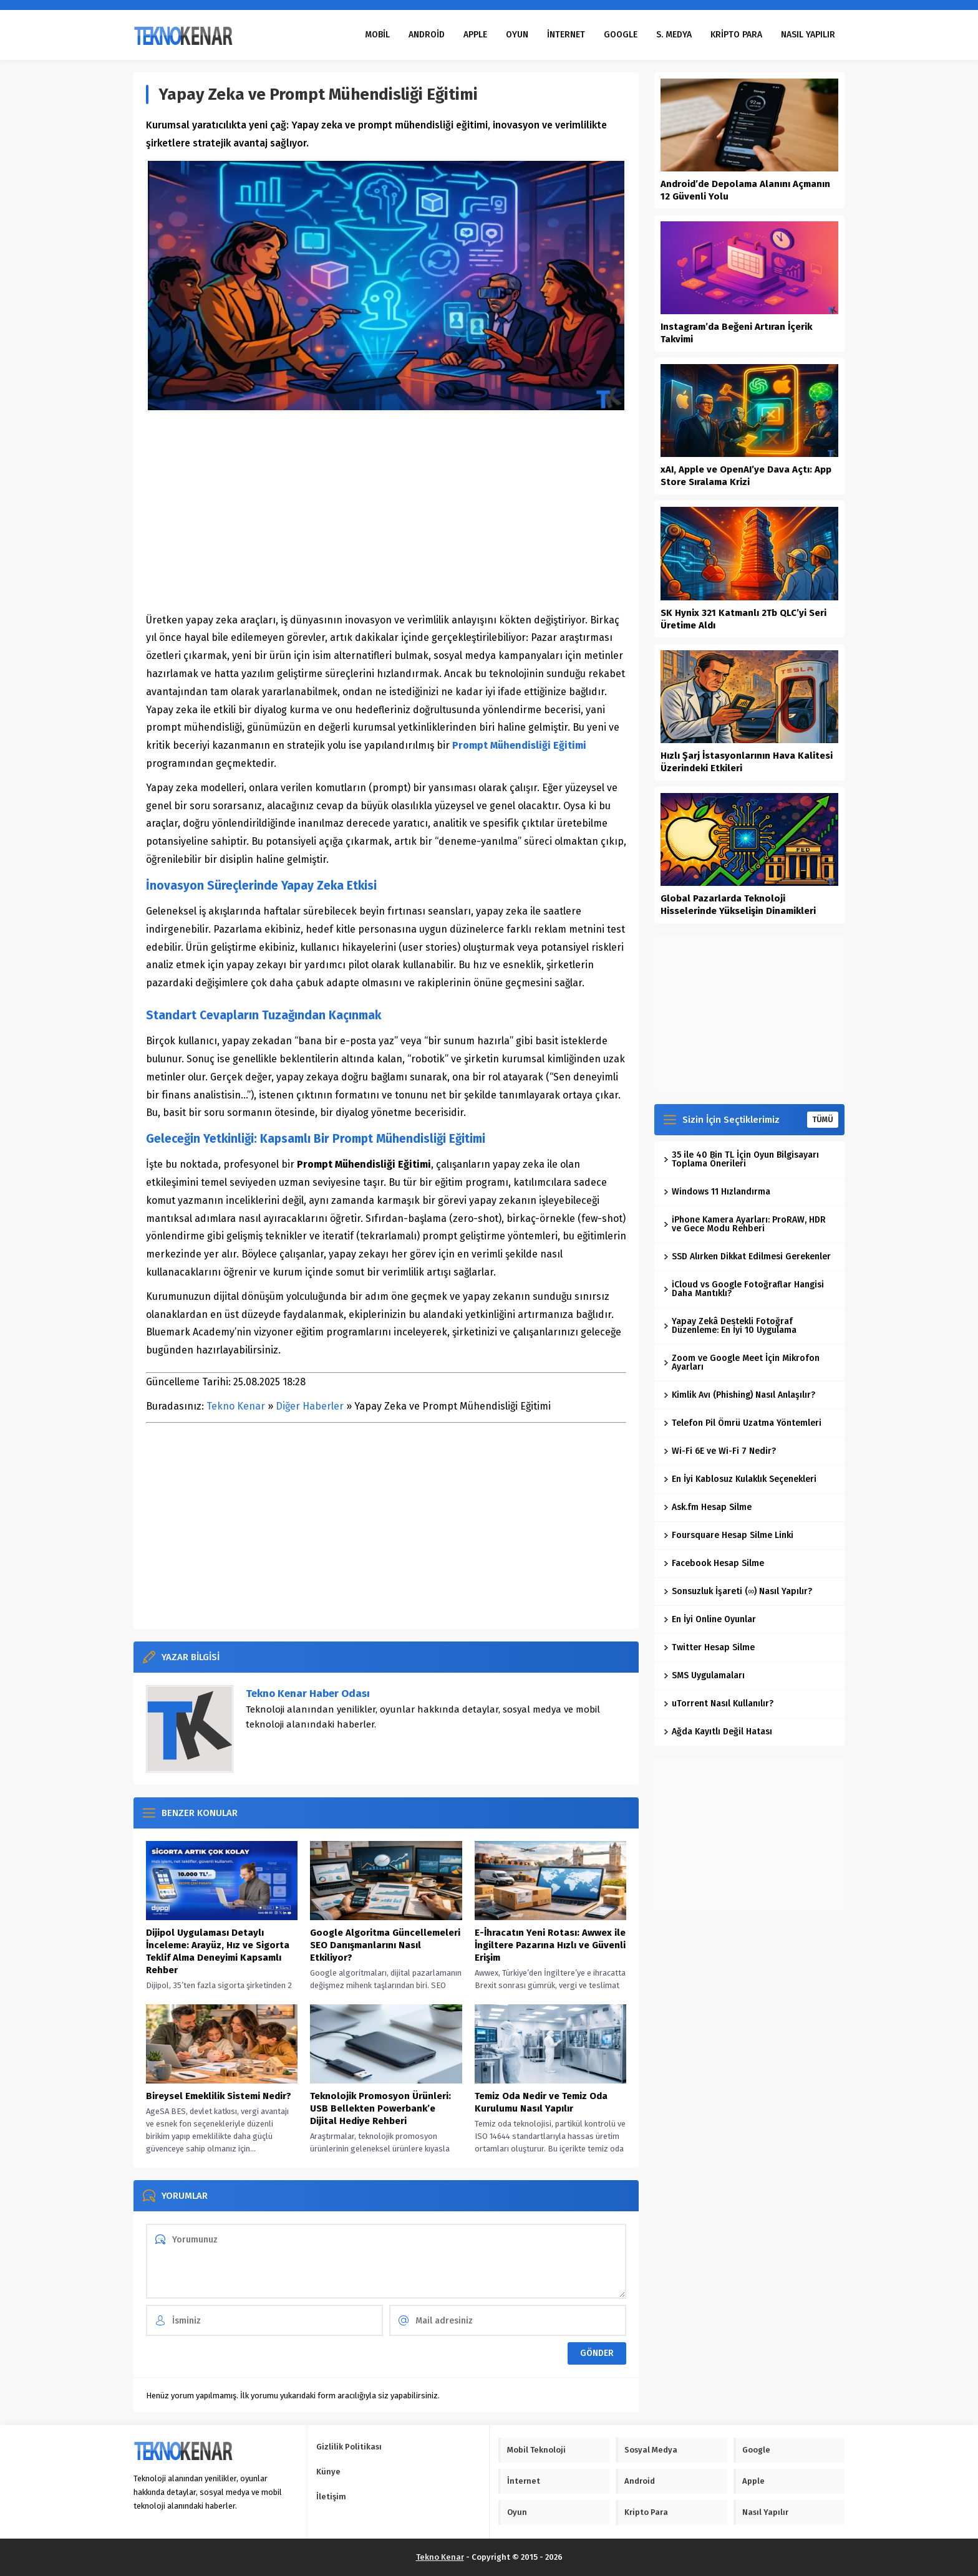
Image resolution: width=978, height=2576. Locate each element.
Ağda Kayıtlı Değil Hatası (718, 1731)
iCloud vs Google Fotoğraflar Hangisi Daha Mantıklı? (744, 1289)
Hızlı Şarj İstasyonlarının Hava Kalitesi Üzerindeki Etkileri (747, 762)
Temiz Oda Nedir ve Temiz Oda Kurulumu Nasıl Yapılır (541, 2102)
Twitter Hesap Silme (709, 1647)
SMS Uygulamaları (704, 1675)
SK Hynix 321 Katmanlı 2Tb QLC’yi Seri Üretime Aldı (743, 619)
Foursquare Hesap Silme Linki (728, 1535)
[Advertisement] (386, 512)
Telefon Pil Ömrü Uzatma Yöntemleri (742, 1423)
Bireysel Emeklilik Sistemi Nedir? (218, 2096)
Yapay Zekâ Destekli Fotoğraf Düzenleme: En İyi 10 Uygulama (730, 1325)
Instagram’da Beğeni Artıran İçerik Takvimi (736, 333)
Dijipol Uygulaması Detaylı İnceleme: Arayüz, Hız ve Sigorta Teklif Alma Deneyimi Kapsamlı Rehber (217, 1951)
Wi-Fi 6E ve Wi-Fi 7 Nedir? (720, 1451)
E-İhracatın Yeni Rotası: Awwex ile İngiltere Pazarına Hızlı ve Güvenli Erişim (550, 1945)
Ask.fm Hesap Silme (708, 1507)
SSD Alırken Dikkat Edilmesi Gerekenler (747, 1256)
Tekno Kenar (235, 1406)
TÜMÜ (822, 1119)
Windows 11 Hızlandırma (717, 1191)
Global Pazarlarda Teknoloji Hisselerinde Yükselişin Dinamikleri (738, 904)
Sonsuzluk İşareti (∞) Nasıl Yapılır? (738, 1591)
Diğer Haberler (310, 1406)
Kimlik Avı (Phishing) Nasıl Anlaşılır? (739, 1395)
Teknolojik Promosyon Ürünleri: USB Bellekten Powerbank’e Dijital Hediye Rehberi (380, 2108)
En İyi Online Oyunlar (710, 1619)
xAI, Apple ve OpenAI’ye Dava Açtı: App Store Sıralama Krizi (746, 476)
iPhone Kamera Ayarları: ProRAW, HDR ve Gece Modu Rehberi (745, 1224)
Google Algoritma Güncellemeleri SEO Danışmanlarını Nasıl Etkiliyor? (385, 1945)
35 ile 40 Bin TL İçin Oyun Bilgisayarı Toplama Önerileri (741, 1159)
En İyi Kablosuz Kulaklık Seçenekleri (740, 1479)
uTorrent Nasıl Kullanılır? (718, 1703)
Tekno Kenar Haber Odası (308, 1693)
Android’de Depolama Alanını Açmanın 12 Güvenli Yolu (745, 190)
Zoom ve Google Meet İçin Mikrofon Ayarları (742, 1362)
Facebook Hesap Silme (714, 1563)
